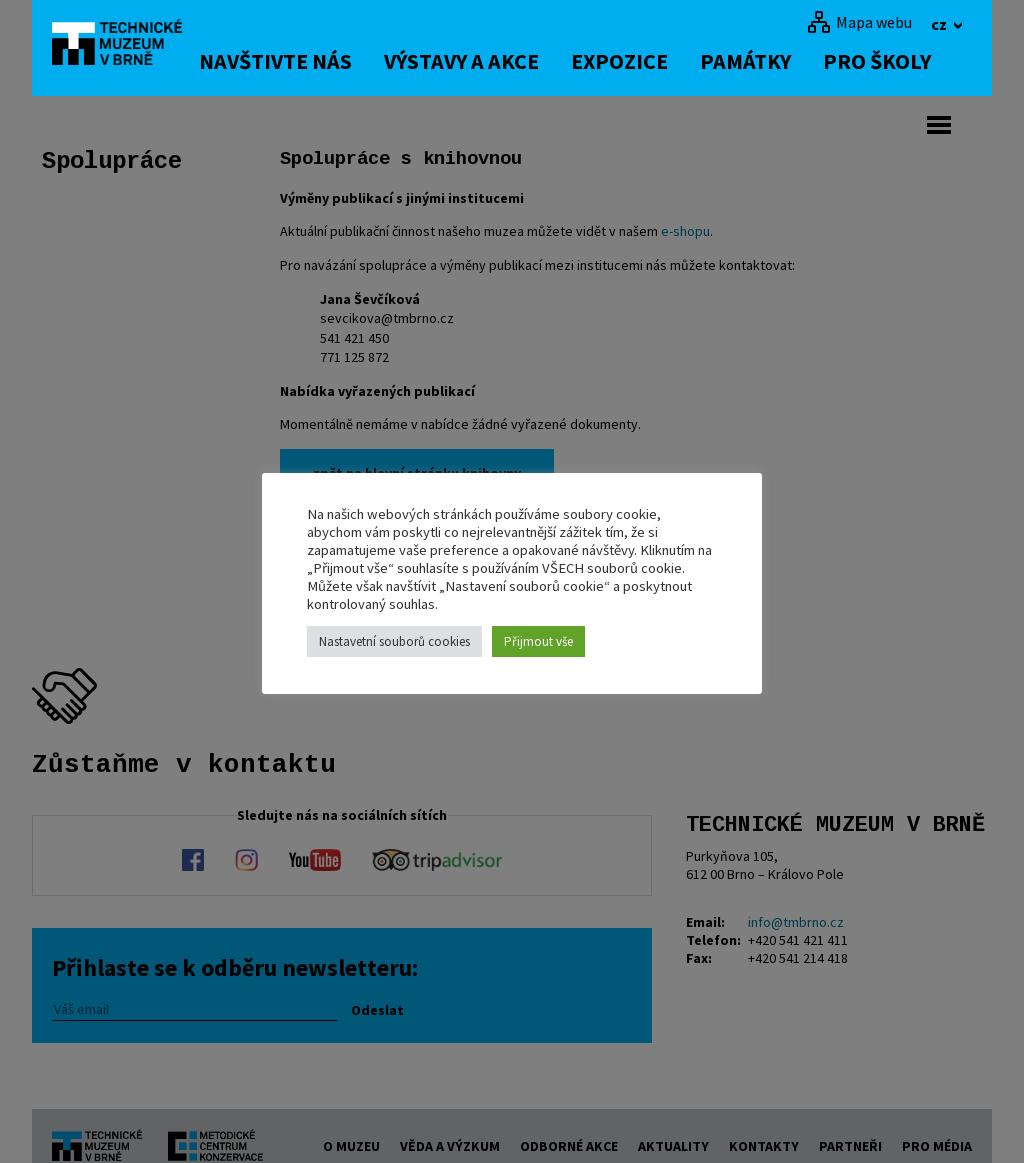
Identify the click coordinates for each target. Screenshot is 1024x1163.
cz (940, 24)
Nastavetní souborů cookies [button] (394, 641)
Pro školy (898, 61)
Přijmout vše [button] (538, 641)
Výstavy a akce (482, 61)
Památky (766, 61)
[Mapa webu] (859, 22)
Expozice (640, 61)
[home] (126, 45)
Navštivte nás (296, 61)
